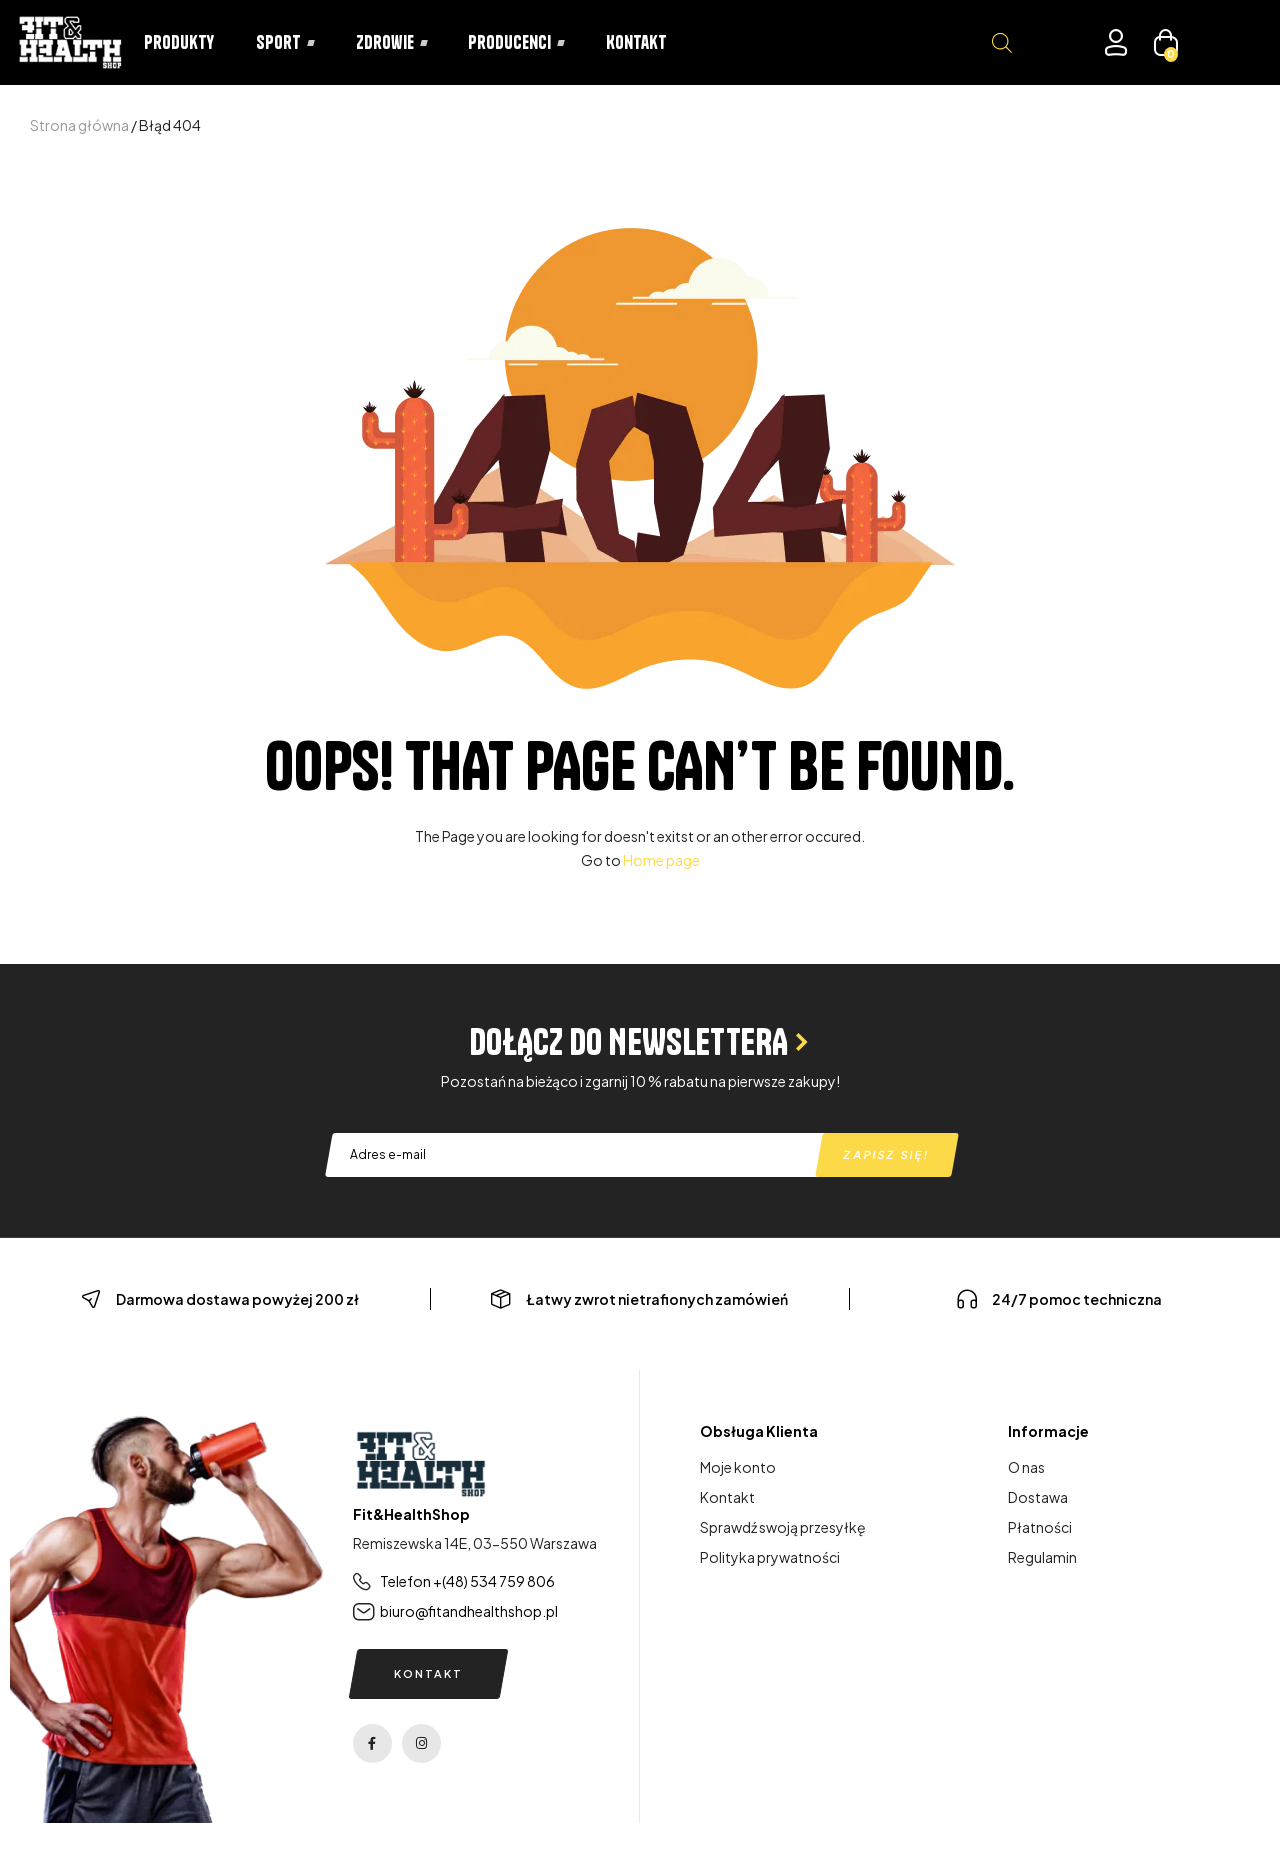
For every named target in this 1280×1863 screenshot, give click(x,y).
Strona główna (79, 125)
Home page (661, 860)
